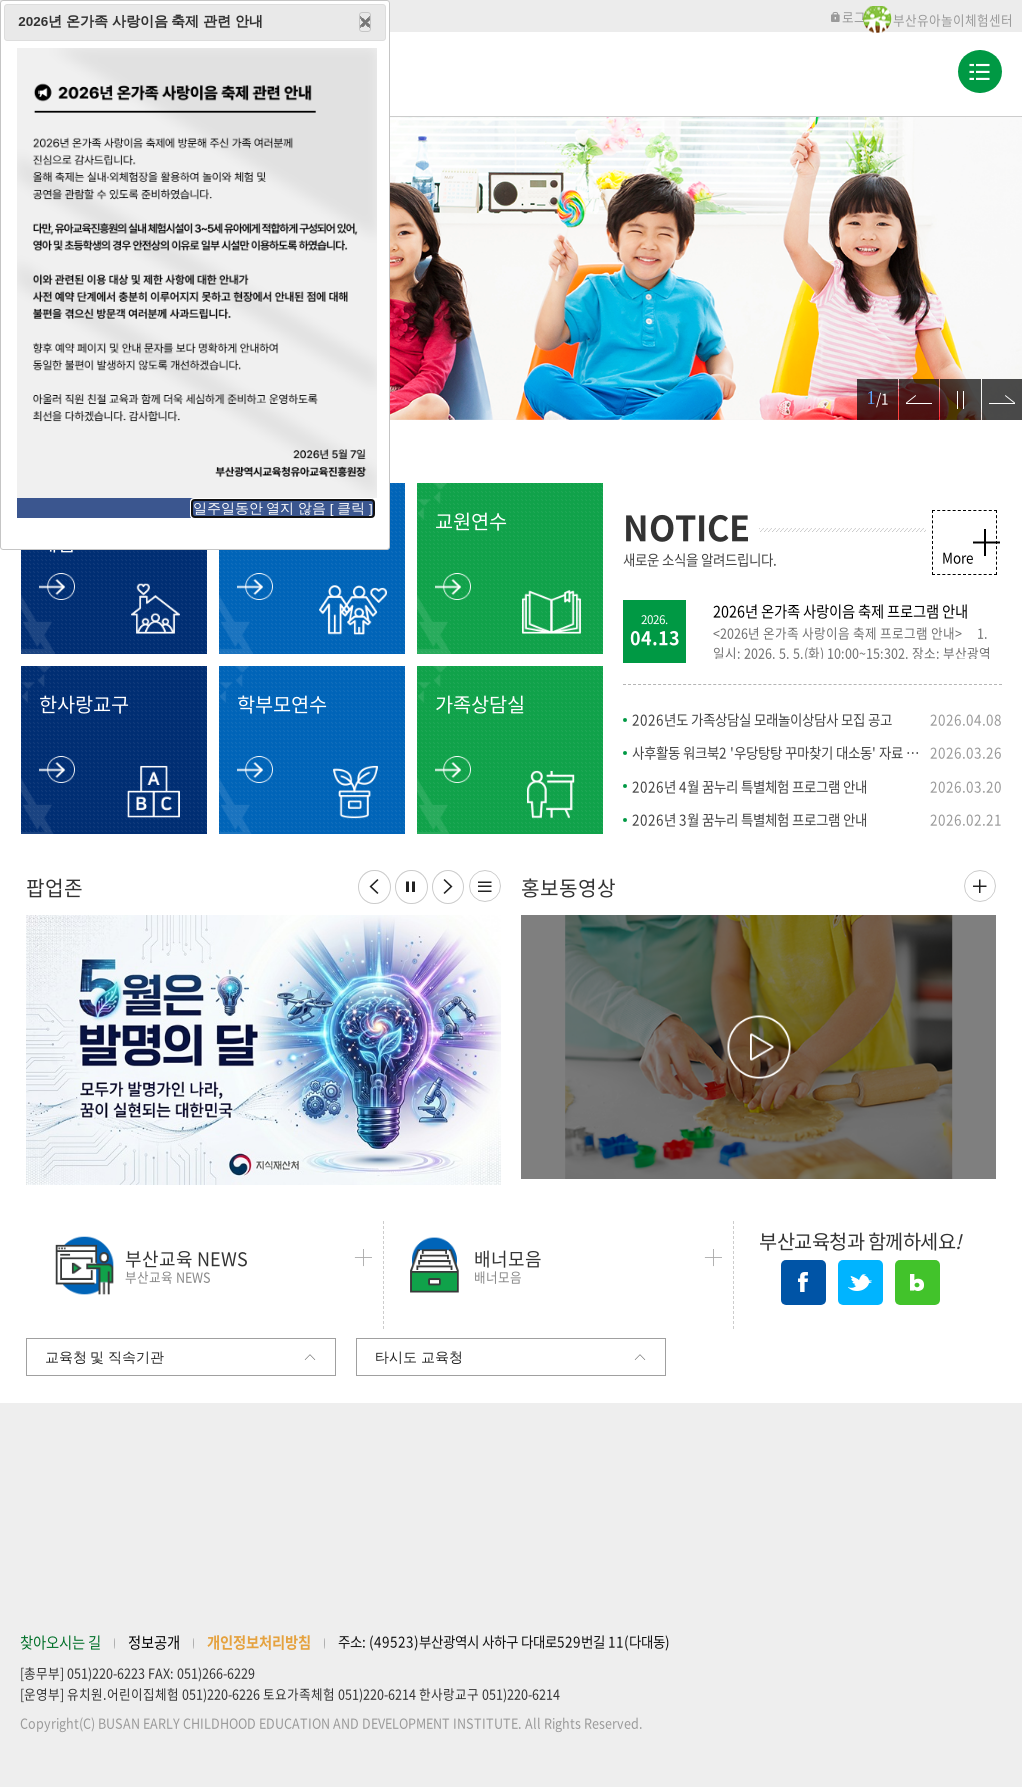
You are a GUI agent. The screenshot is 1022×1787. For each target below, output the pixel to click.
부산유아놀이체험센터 (953, 19)
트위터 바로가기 (860, 1282)
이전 (911, 389)
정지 (952, 389)
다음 (994, 389)
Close (365, 22)
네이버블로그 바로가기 (917, 1282)
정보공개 (154, 1642)
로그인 (853, 16)
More (957, 557)
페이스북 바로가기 (803, 1282)
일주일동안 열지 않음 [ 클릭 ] (283, 508)
